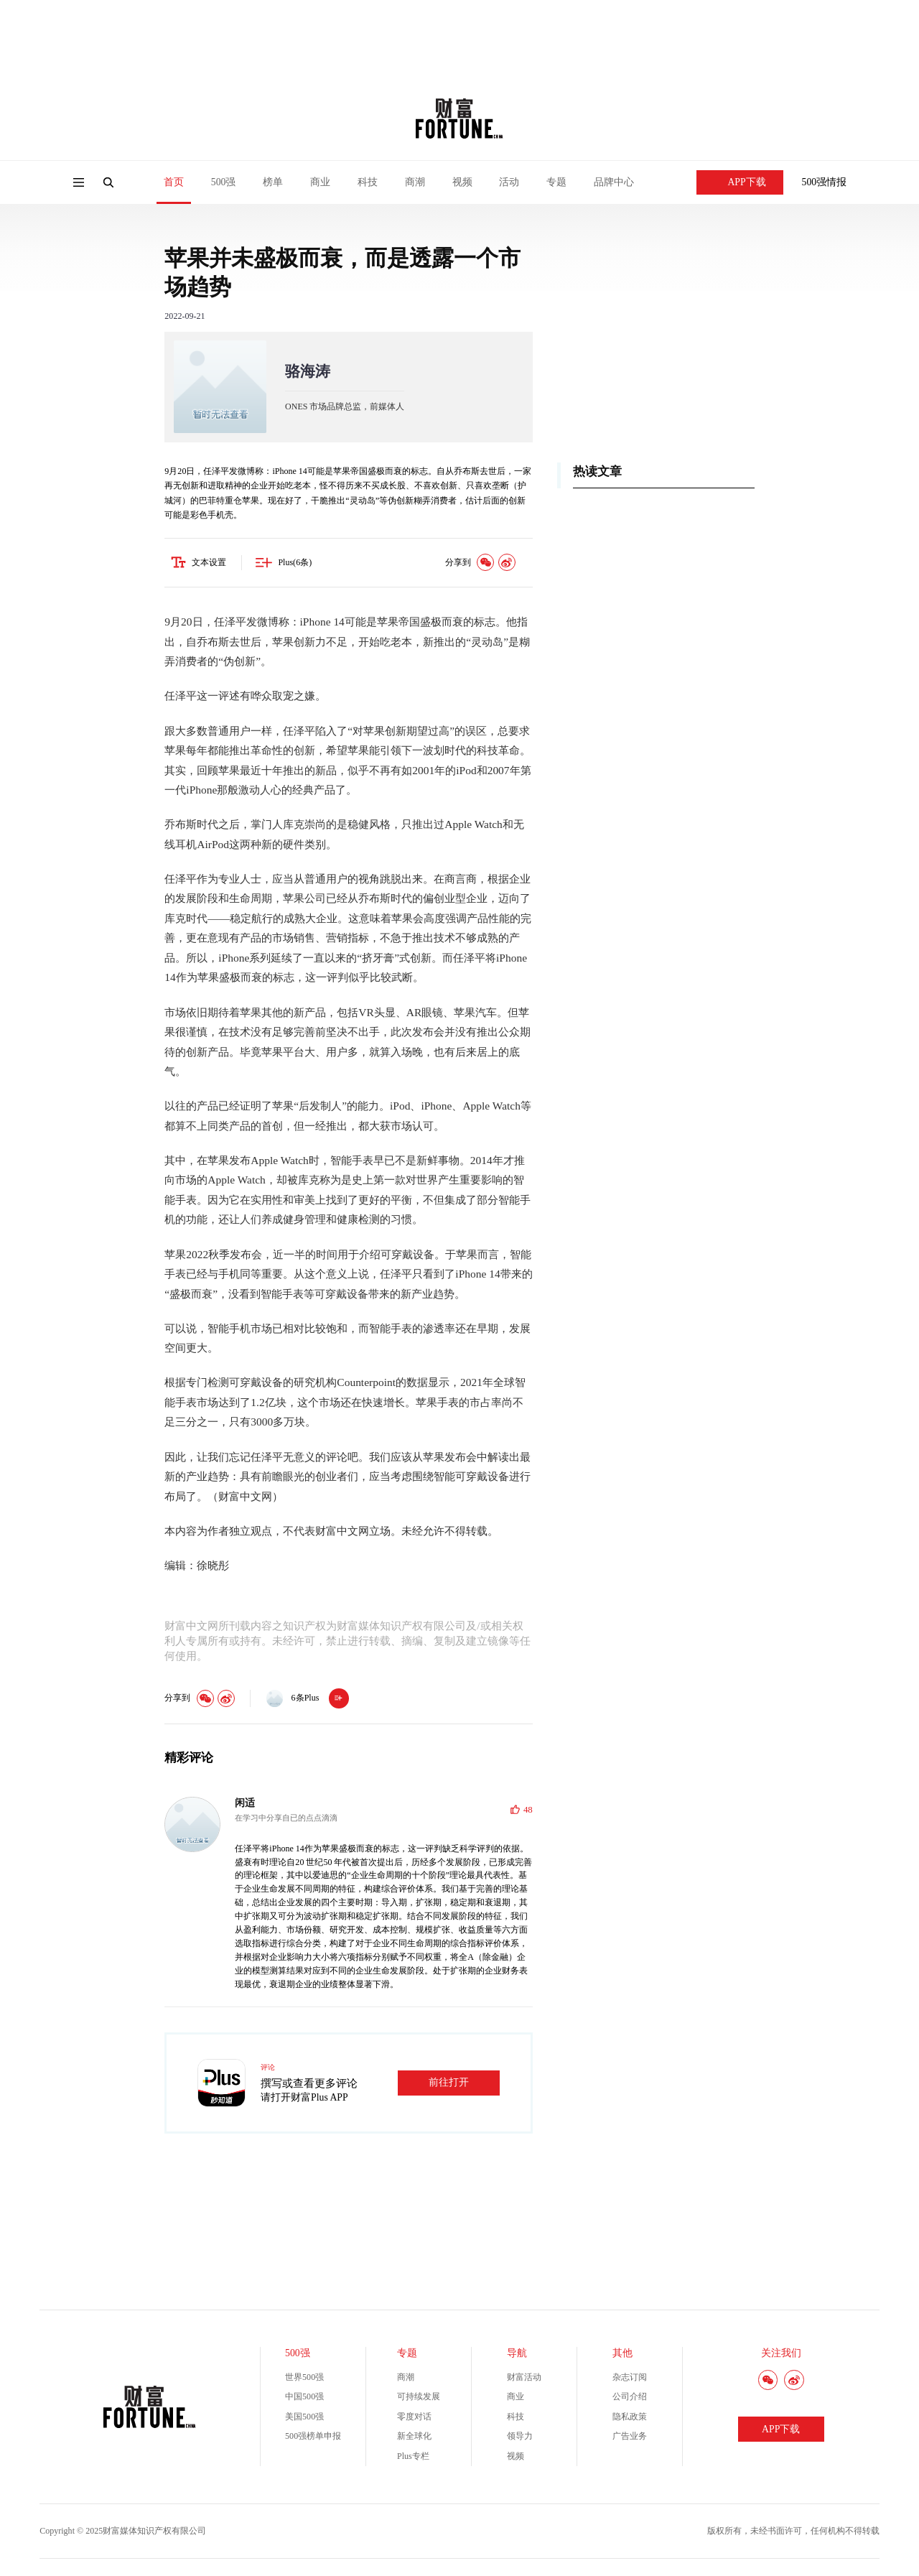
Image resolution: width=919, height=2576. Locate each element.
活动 (509, 182)
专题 (556, 182)
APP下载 (740, 182)
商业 (320, 182)
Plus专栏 (413, 2458)
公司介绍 (629, 2399)
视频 (462, 182)
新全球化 (414, 2439)
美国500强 (304, 2419)
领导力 (520, 2439)
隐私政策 (629, 2419)
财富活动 (524, 2379)
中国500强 (304, 2399)
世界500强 (304, 2379)
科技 (368, 182)
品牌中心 (614, 182)
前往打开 (449, 2085)
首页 (174, 182)
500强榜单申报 (313, 2439)
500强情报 (824, 182)
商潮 (415, 182)
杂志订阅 (629, 2379)
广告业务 (629, 2439)
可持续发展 (418, 2399)
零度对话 (414, 2419)
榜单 (273, 182)
